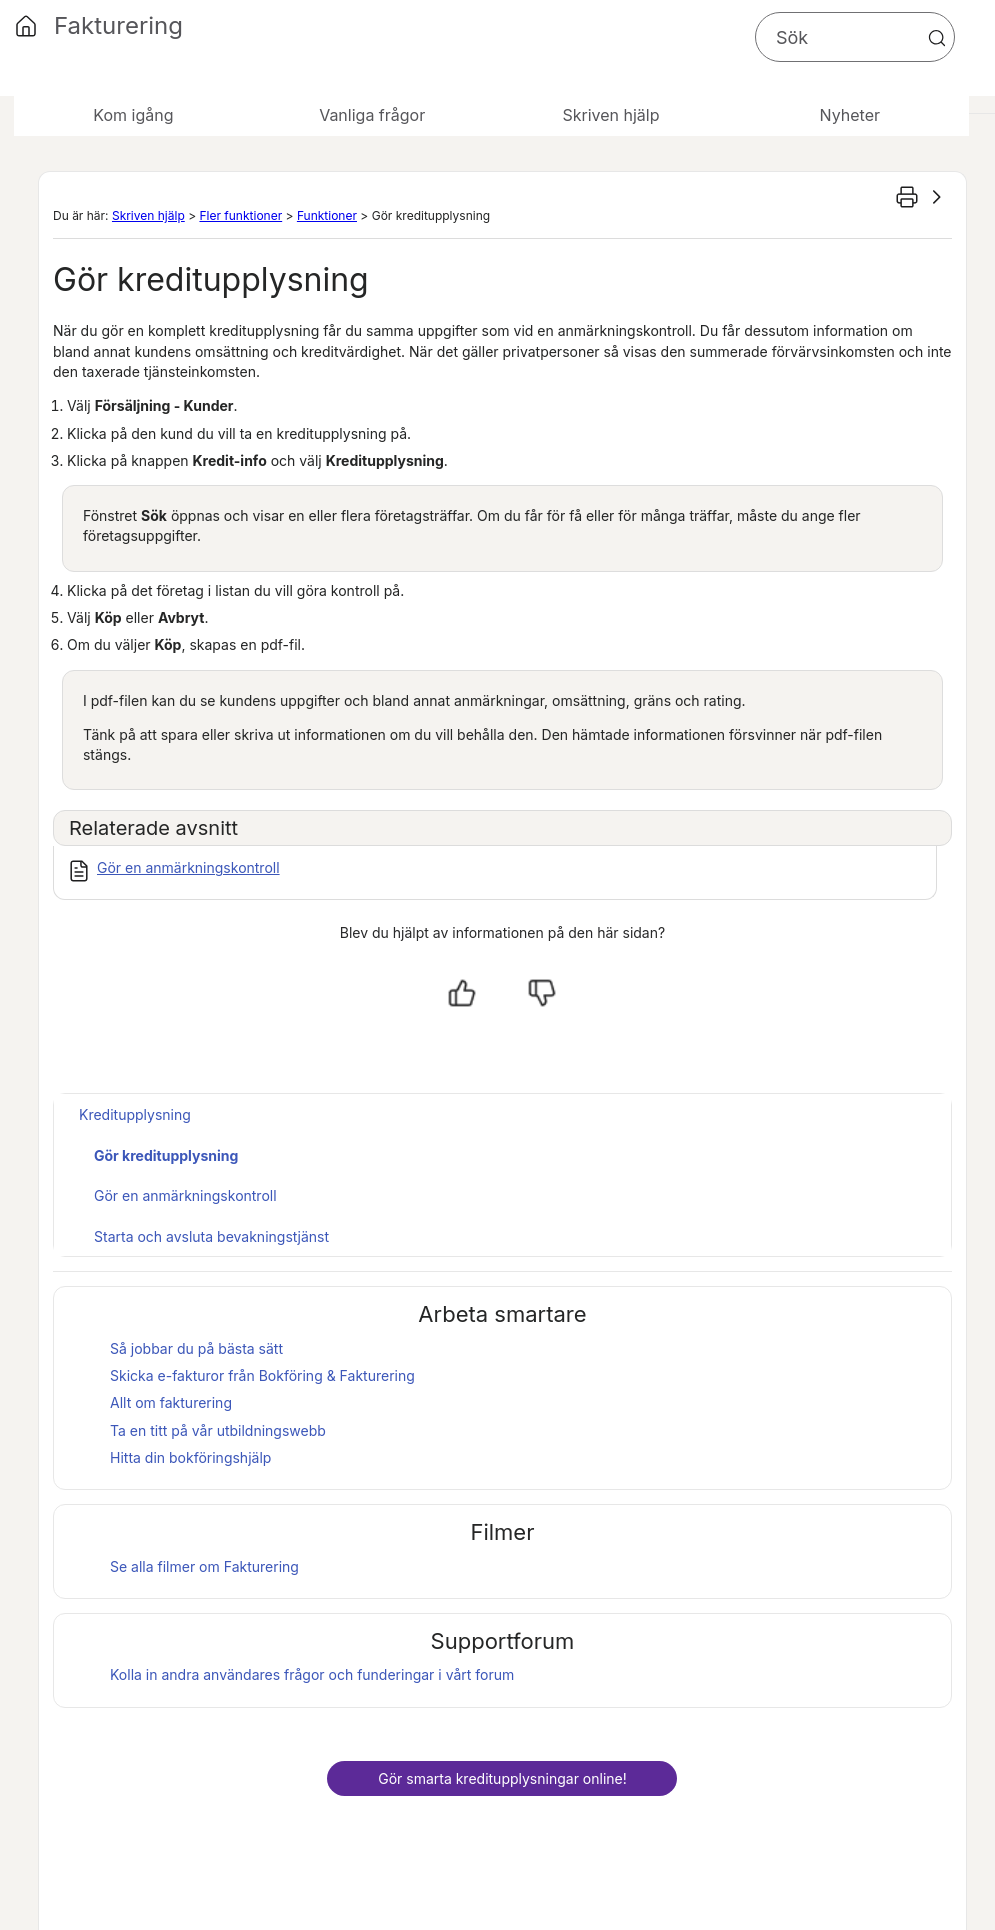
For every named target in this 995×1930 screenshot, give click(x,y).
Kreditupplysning (135, 1114)
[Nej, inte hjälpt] (542, 993)
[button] (937, 38)
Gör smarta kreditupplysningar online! (502, 1778)
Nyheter (850, 115)
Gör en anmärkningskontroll (188, 867)
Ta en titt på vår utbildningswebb (218, 1430)
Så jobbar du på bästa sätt (196, 1348)
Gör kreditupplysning (166, 1155)
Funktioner (327, 215)
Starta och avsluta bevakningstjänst (211, 1236)
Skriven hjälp (148, 215)
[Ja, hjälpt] (462, 993)
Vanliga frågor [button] (372, 115)
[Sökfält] (855, 37)
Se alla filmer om (204, 1566)
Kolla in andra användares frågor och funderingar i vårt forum (312, 1674)
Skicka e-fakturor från (262, 1375)
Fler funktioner (240, 215)
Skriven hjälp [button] (610, 115)
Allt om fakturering (171, 1402)
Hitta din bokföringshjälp (190, 1457)
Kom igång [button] (133, 115)
